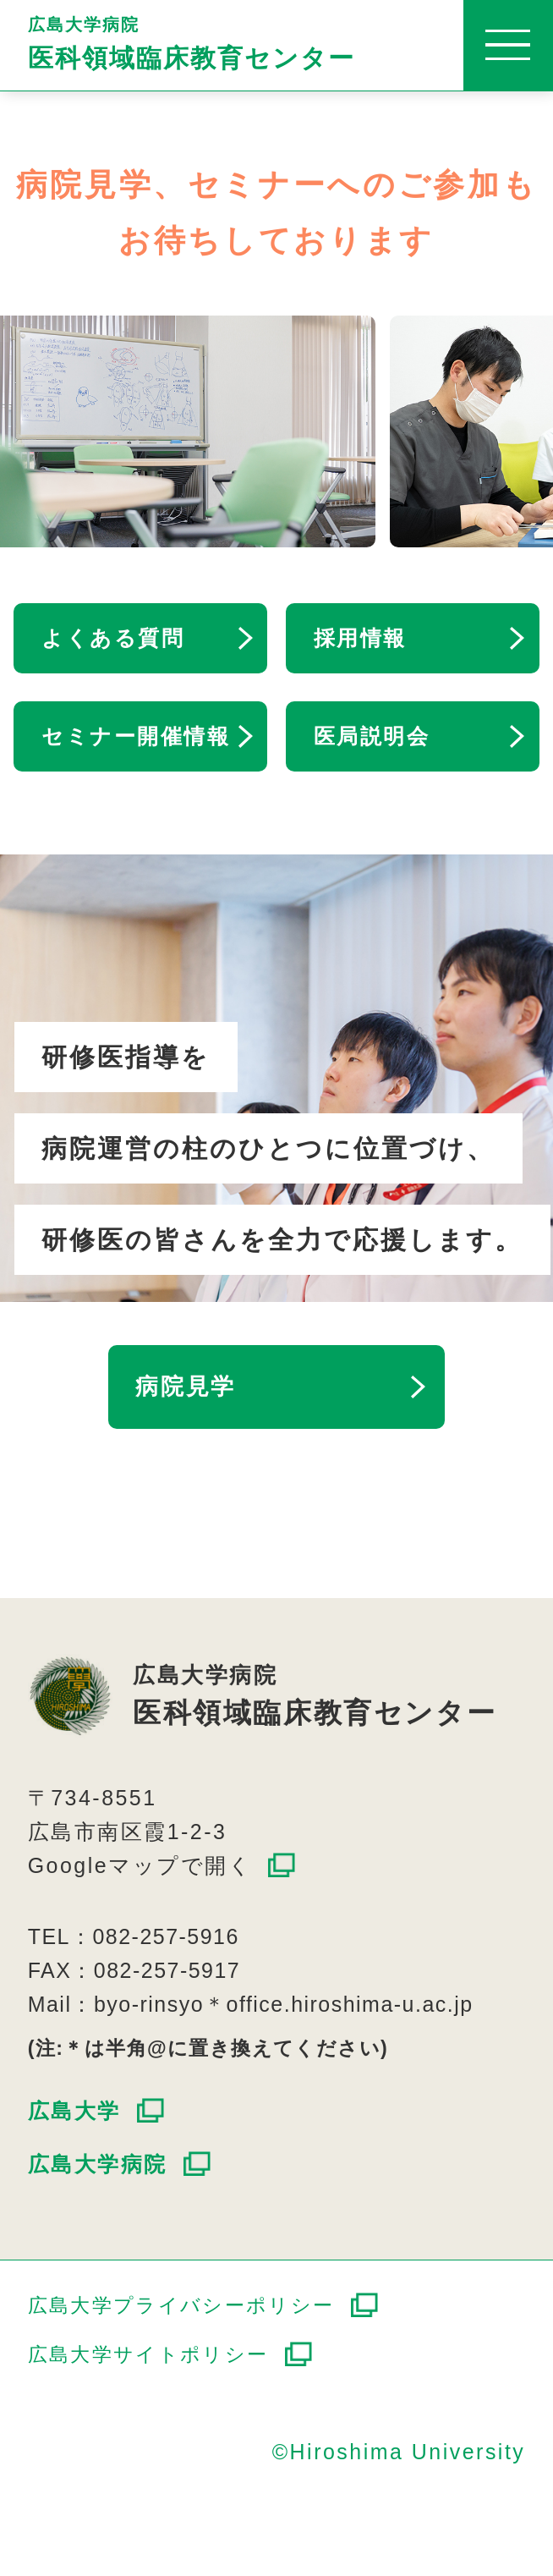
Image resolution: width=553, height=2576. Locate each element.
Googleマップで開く (140, 1865)
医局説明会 (372, 736)
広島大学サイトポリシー (148, 2354)
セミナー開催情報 (135, 736)
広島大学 (74, 2111)
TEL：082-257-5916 (133, 1936)
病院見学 (185, 1386)
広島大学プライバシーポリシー (181, 2305)
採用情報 (360, 638)
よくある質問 (112, 638)
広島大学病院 (290, 44)
